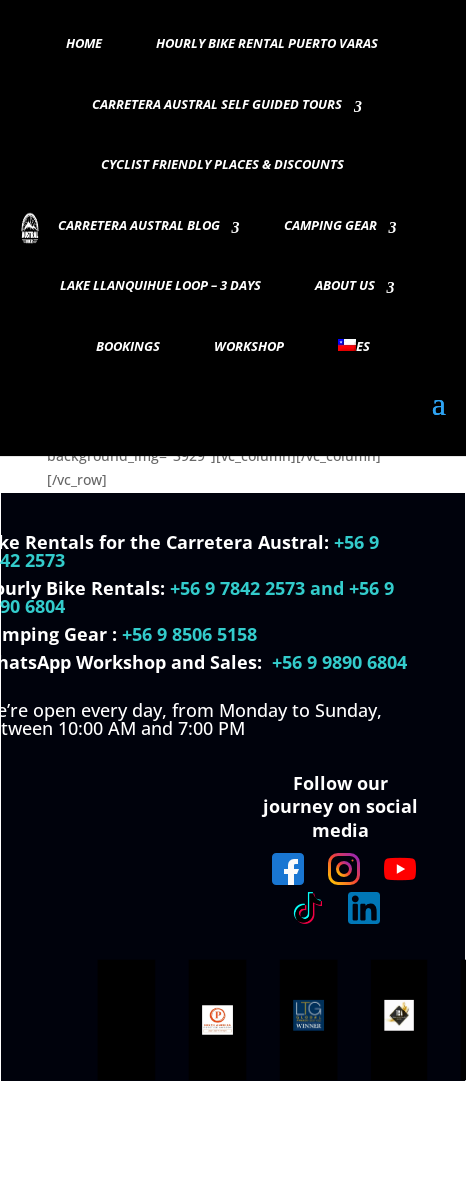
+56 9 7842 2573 (237, 588)
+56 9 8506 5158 (189, 634)
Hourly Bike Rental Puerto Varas (267, 44)
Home (84, 44)
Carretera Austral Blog (139, 226)
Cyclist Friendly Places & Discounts (222, 165)
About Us (345, 286)
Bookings (128, 347)
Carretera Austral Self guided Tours (217, 105)
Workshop (249, 347)
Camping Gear (330, 226)
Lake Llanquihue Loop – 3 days (160, 286)
